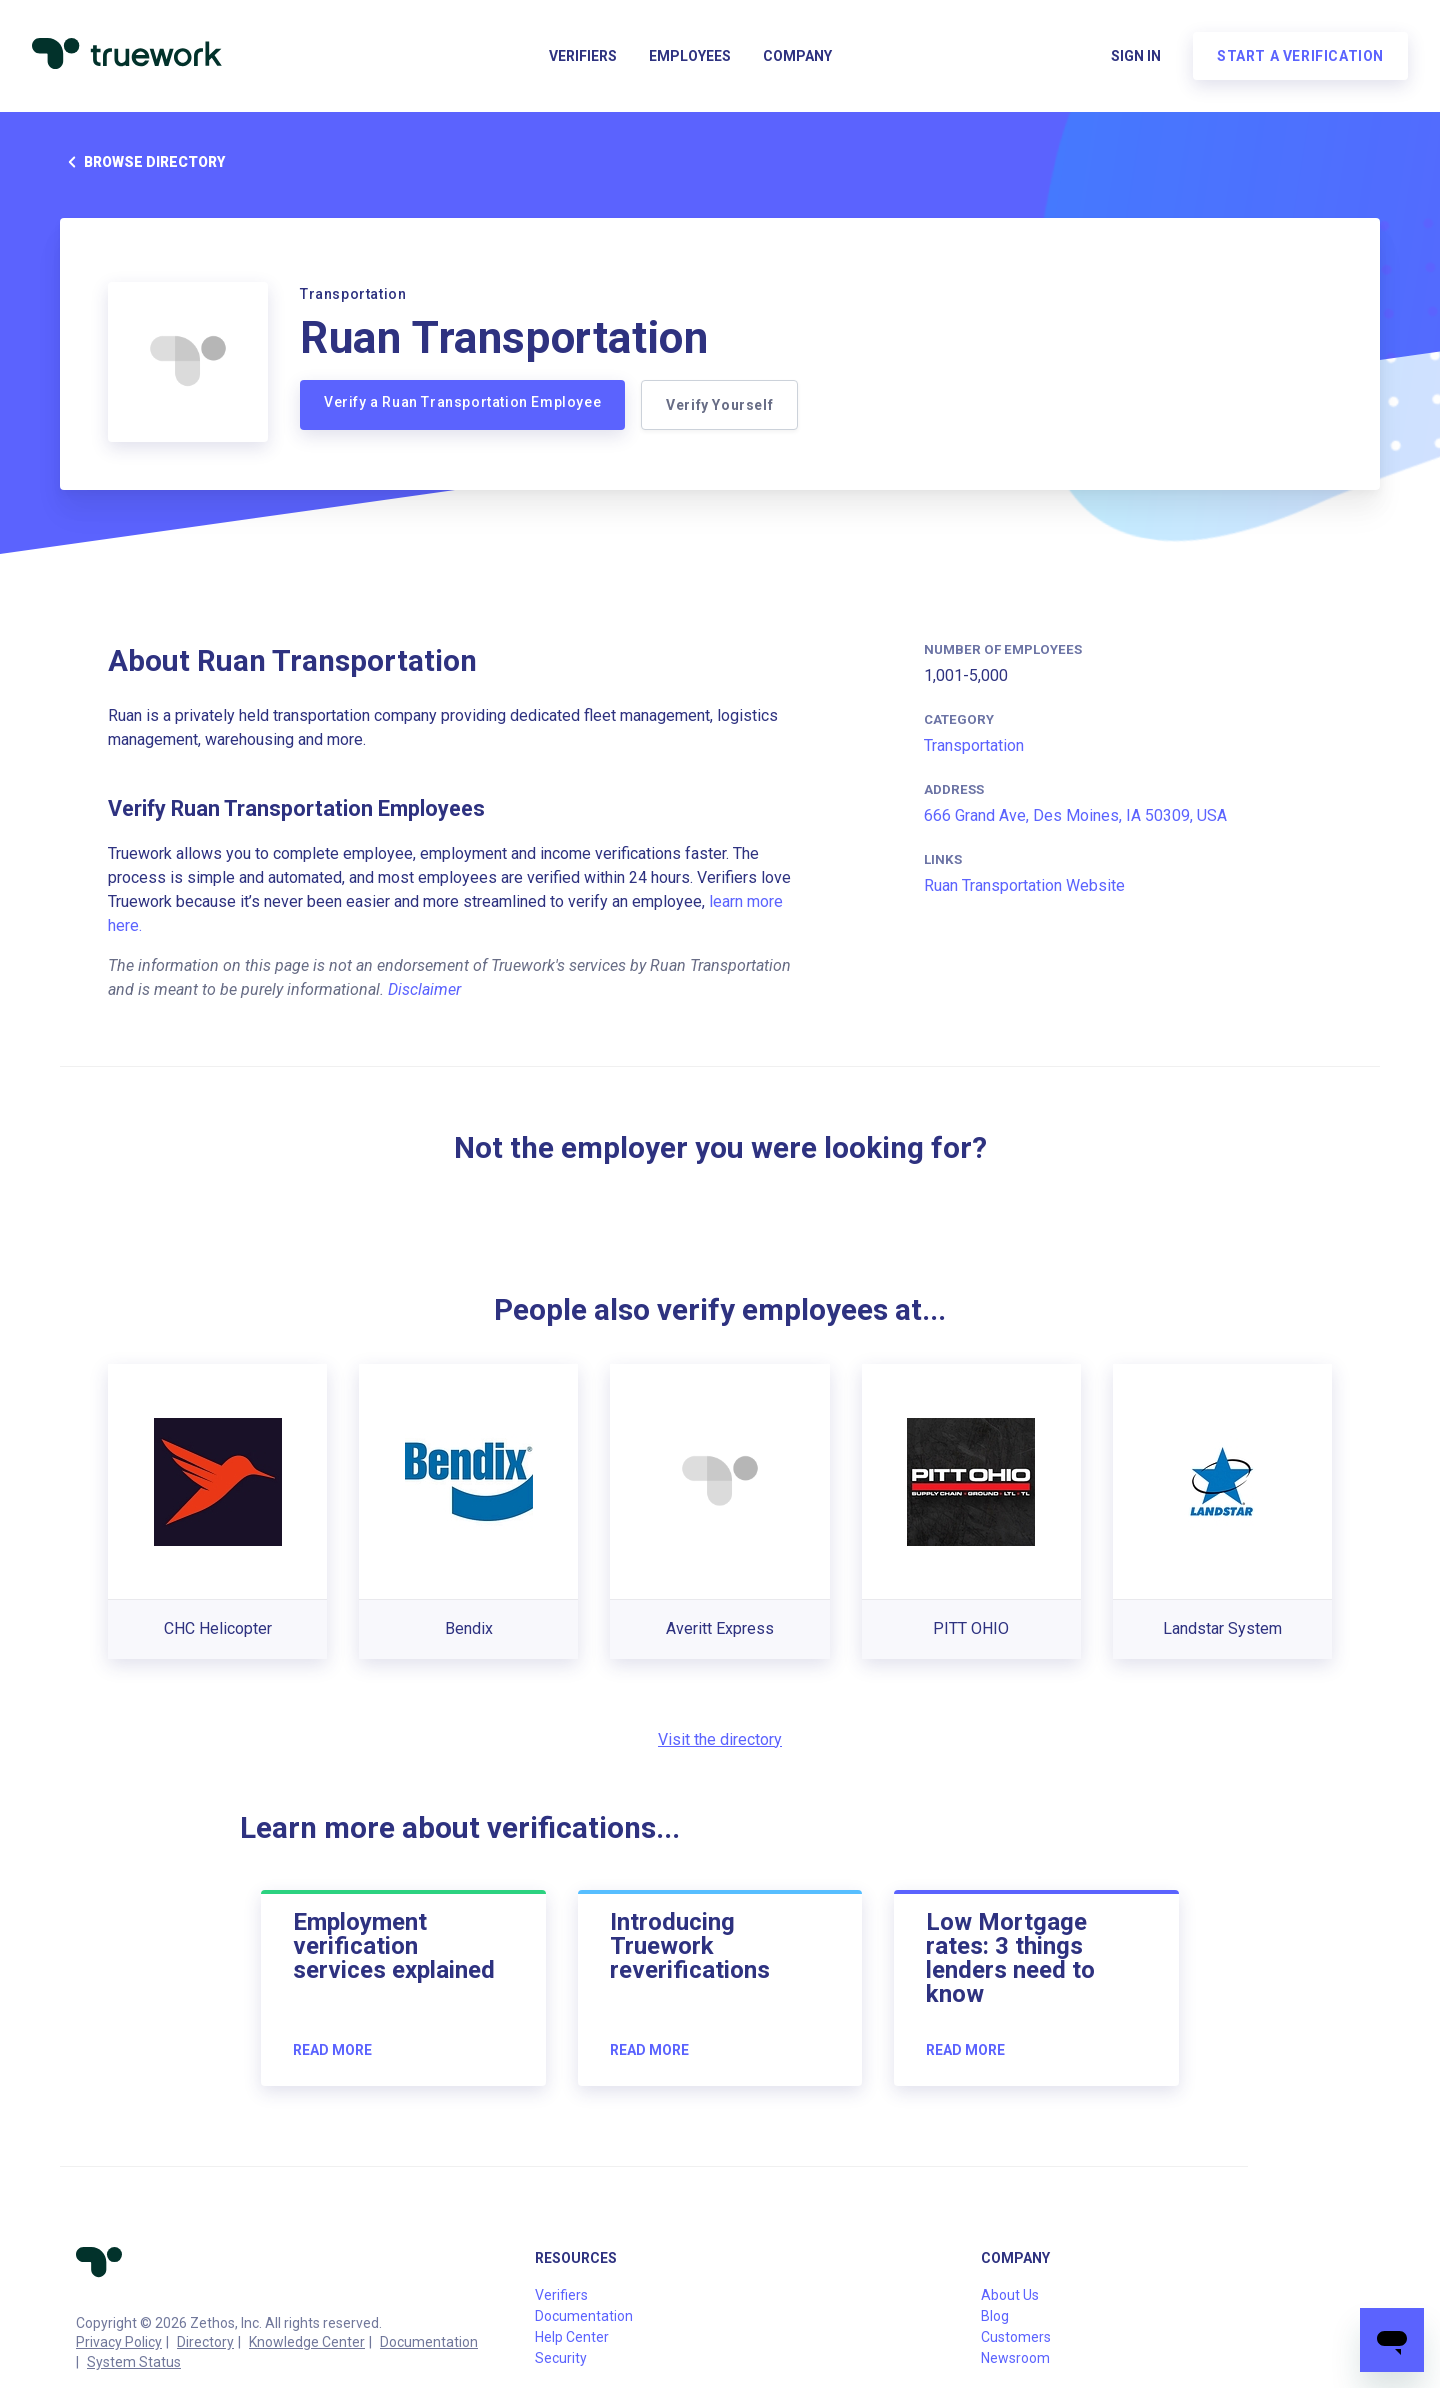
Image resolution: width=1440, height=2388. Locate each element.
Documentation (429, 2342)
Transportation (974, 745)
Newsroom (1015, 2358)
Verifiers (583, 56)
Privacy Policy (119, 2342)
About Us (1010, 2295)
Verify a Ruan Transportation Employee (462, 402)
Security (561, 2358)
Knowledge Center (307, 2342)
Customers (1016, 2337)
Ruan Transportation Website (1024, 885)
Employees (690, 56)
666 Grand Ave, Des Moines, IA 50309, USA (1075, 815)
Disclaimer (424, 989)
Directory (205, 2342)
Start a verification (1300, 56)
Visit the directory (720, 1739)
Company (797, 56)
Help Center (572, 2337)
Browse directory (142, 162)
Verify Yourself (719, 405)
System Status (134, 2362)
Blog (995, 2316)
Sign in (1136, 56)
